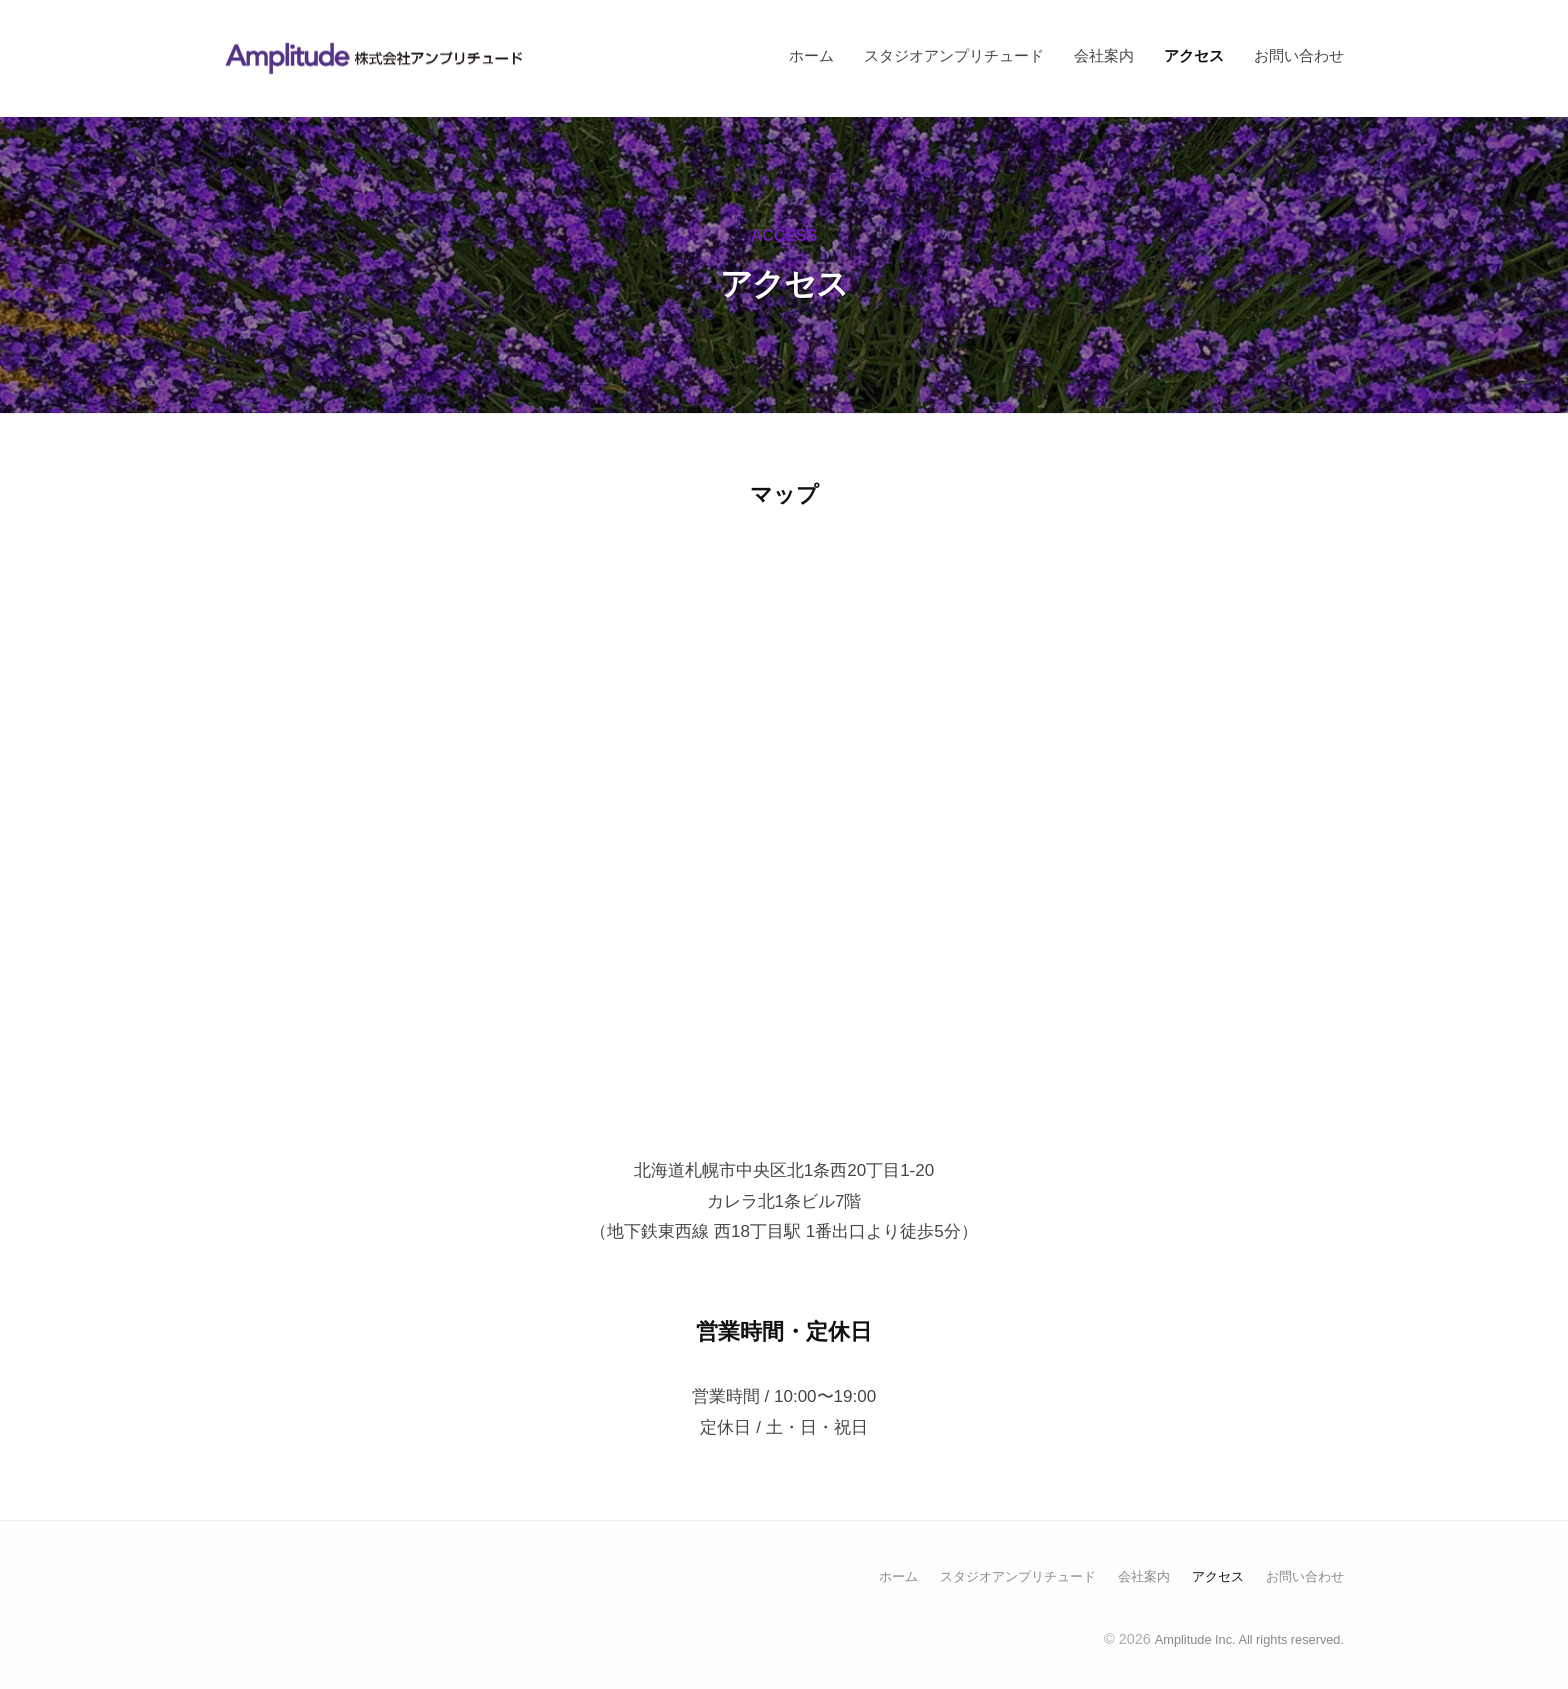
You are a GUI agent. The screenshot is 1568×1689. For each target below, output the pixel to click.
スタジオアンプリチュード (954, 55)
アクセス (1194, 55)
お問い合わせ (1299, 55)
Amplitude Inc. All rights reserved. (1237, 1638)
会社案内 (1104, 55)
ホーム (811, 55)
